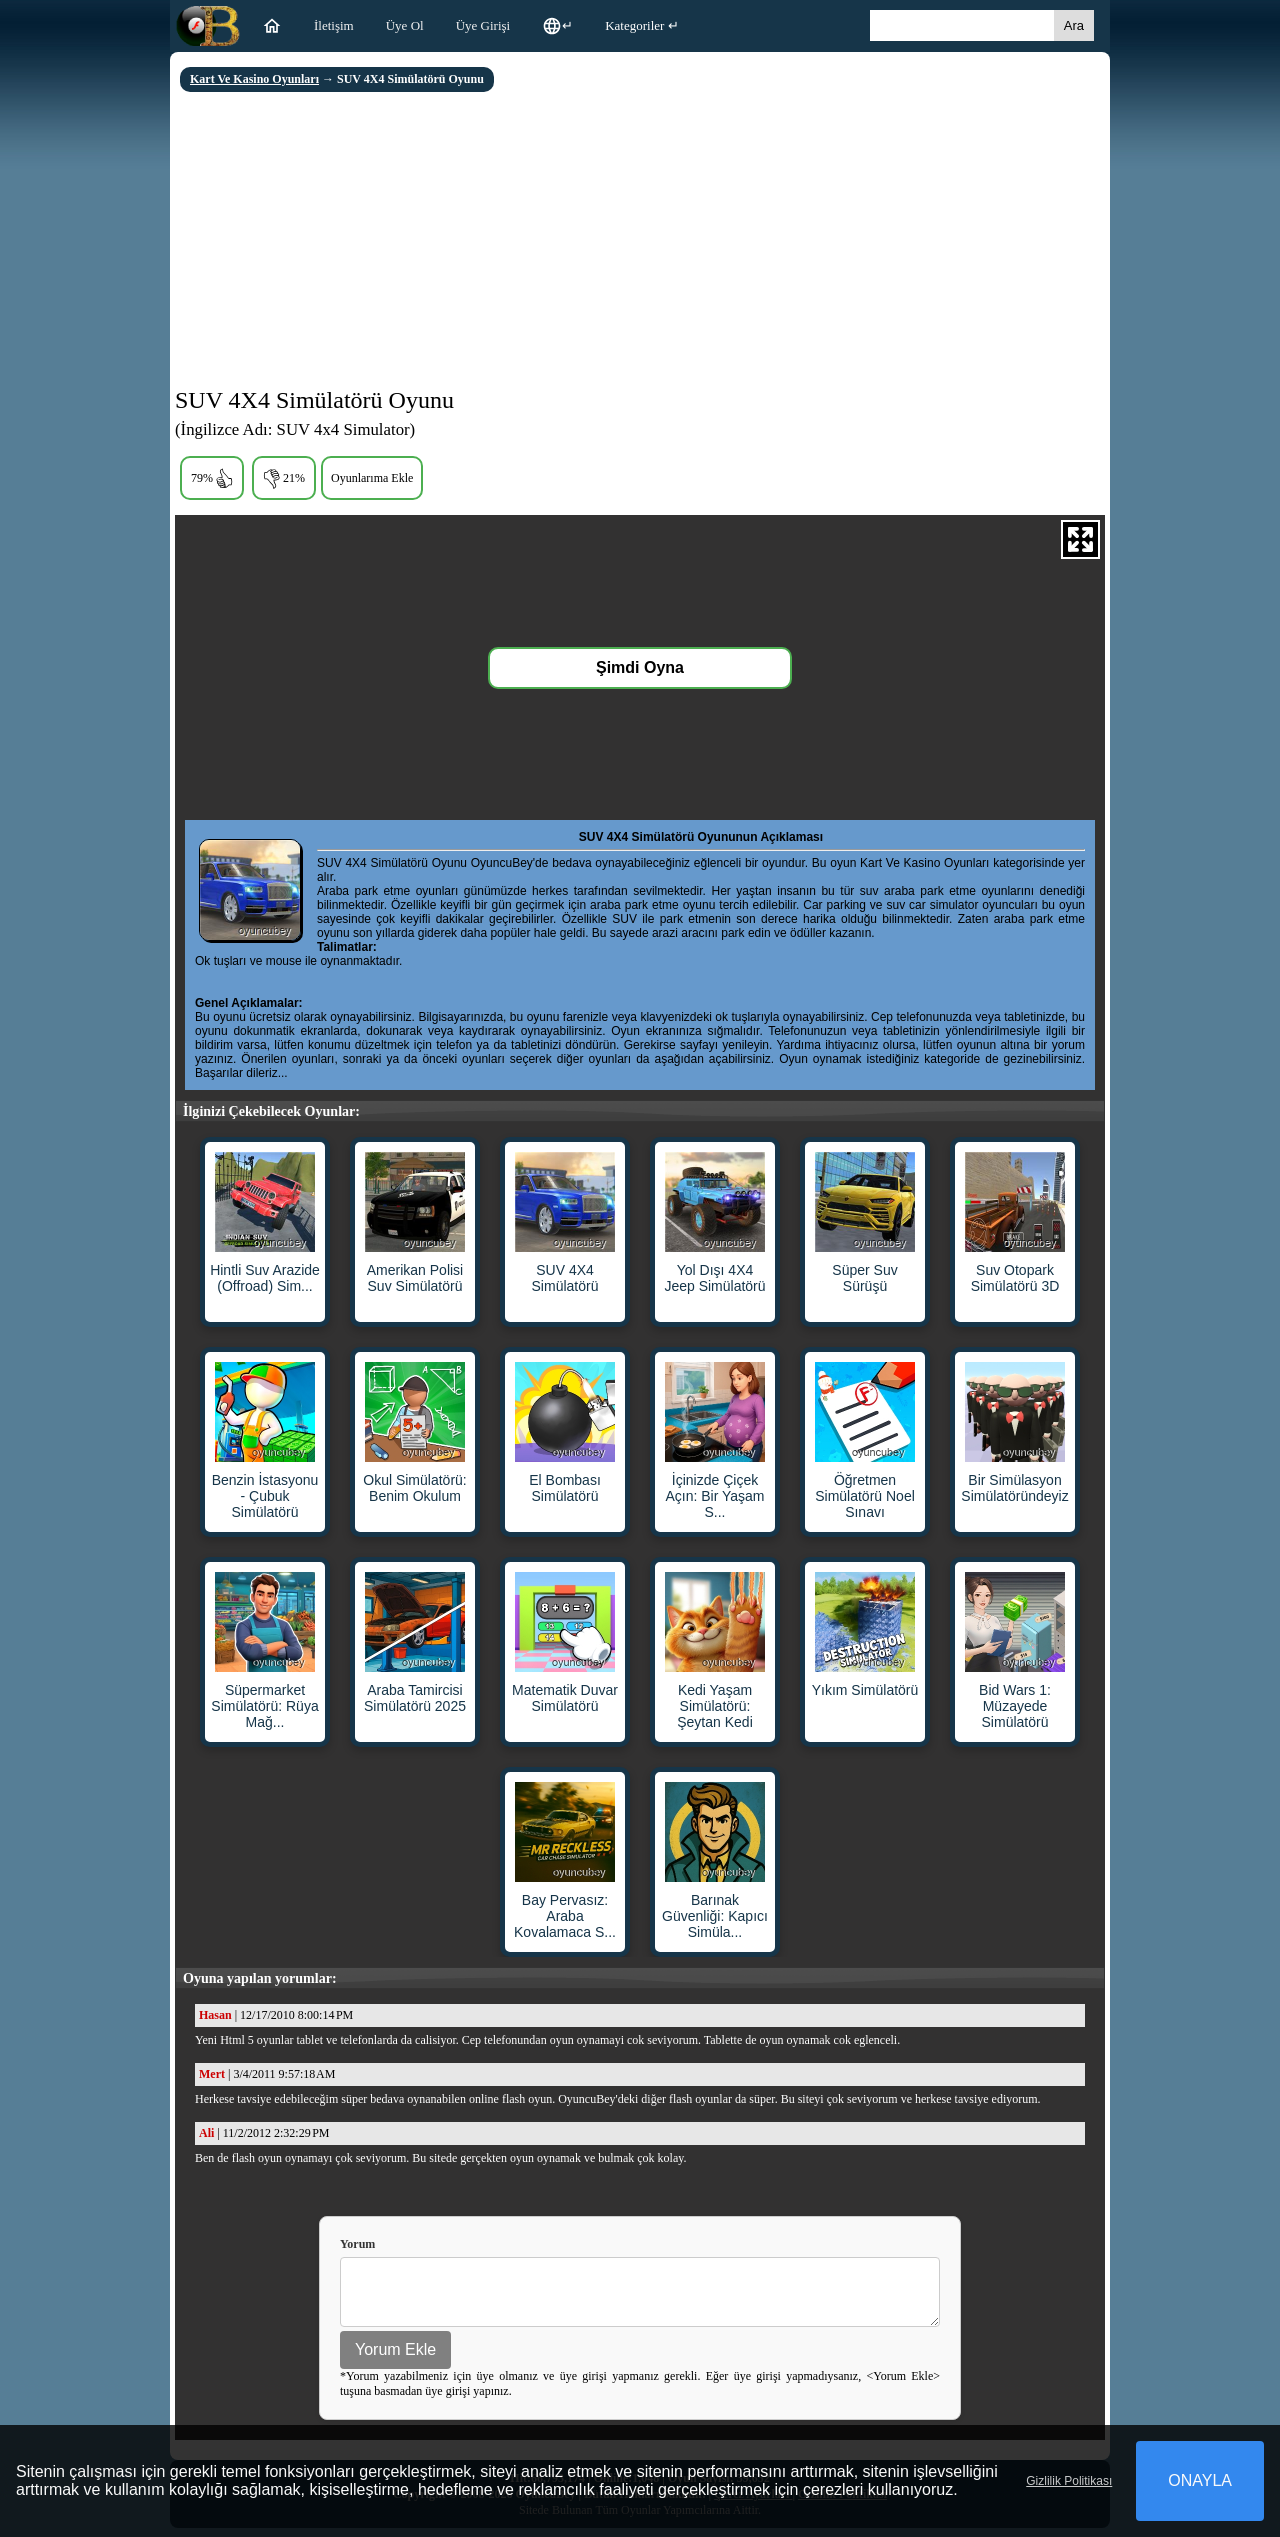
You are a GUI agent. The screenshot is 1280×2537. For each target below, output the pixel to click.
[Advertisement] (640, 242)
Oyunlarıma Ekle (372, 478)
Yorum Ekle (395, 2358)
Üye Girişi (483, 25)
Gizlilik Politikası (1069, 2481)
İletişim (334, 25)
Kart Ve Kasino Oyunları (254, 79)
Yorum (357, 2244)
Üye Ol (405, 25)
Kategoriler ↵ (641, 25)
